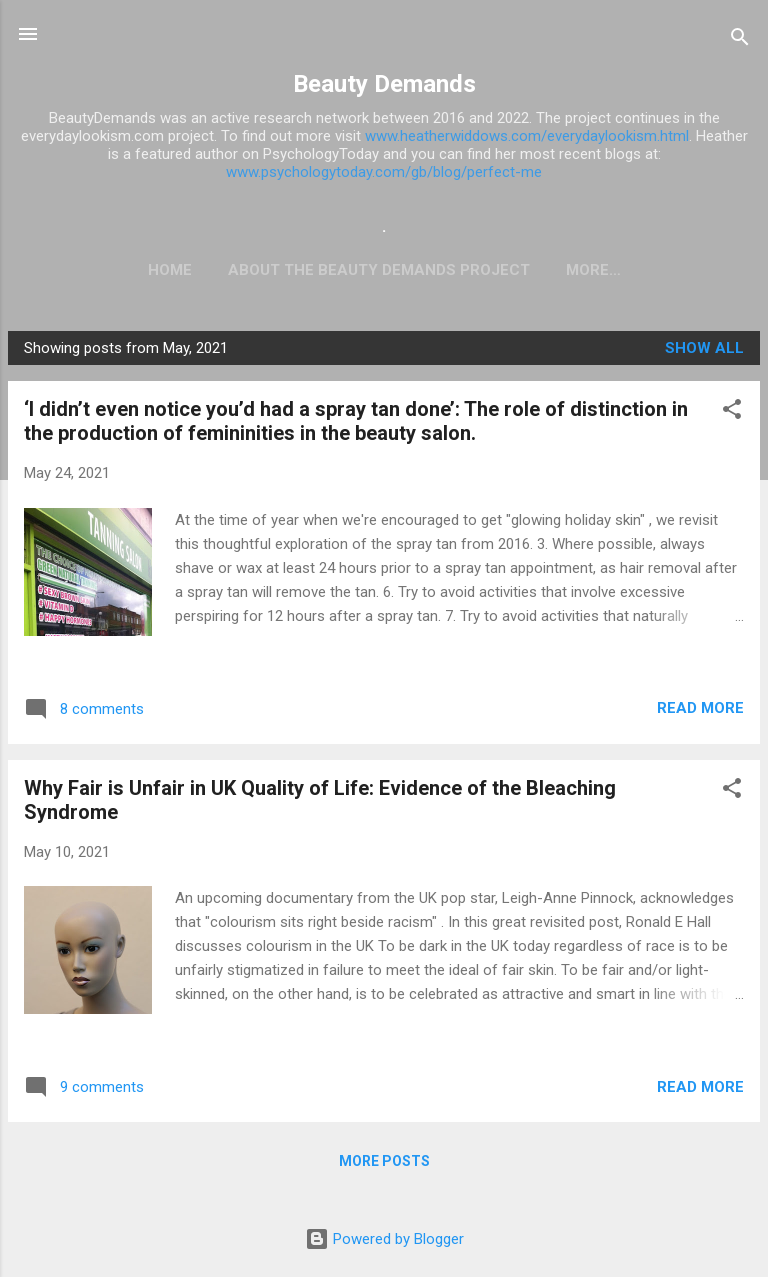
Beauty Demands (384, 84)
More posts (384, 1165)
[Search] (740, 40)
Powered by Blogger (384, 1239)
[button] (732, 416)
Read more (700, 712)
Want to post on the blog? (593, 270)
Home (83, 270)
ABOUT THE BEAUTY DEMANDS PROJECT (292, 270)
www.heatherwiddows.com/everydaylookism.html (527, 136)
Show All (704, 352)
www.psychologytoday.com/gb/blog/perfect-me (384, 172)
